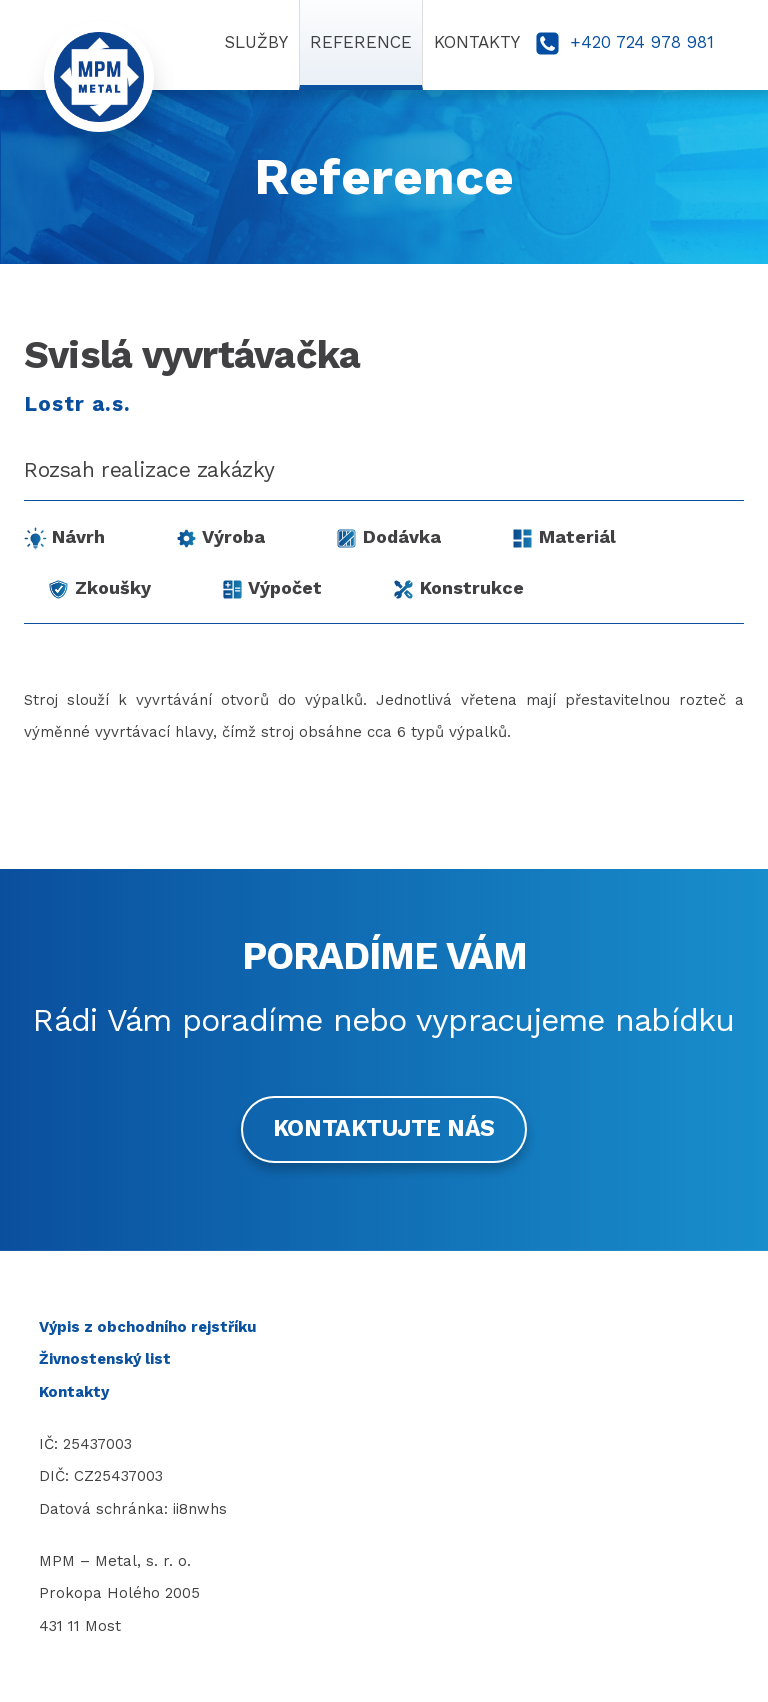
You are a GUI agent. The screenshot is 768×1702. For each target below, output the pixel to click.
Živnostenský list (105, 1359)
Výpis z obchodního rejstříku (147, 1327)
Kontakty (74, 1392)
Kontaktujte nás (384, 1128)
